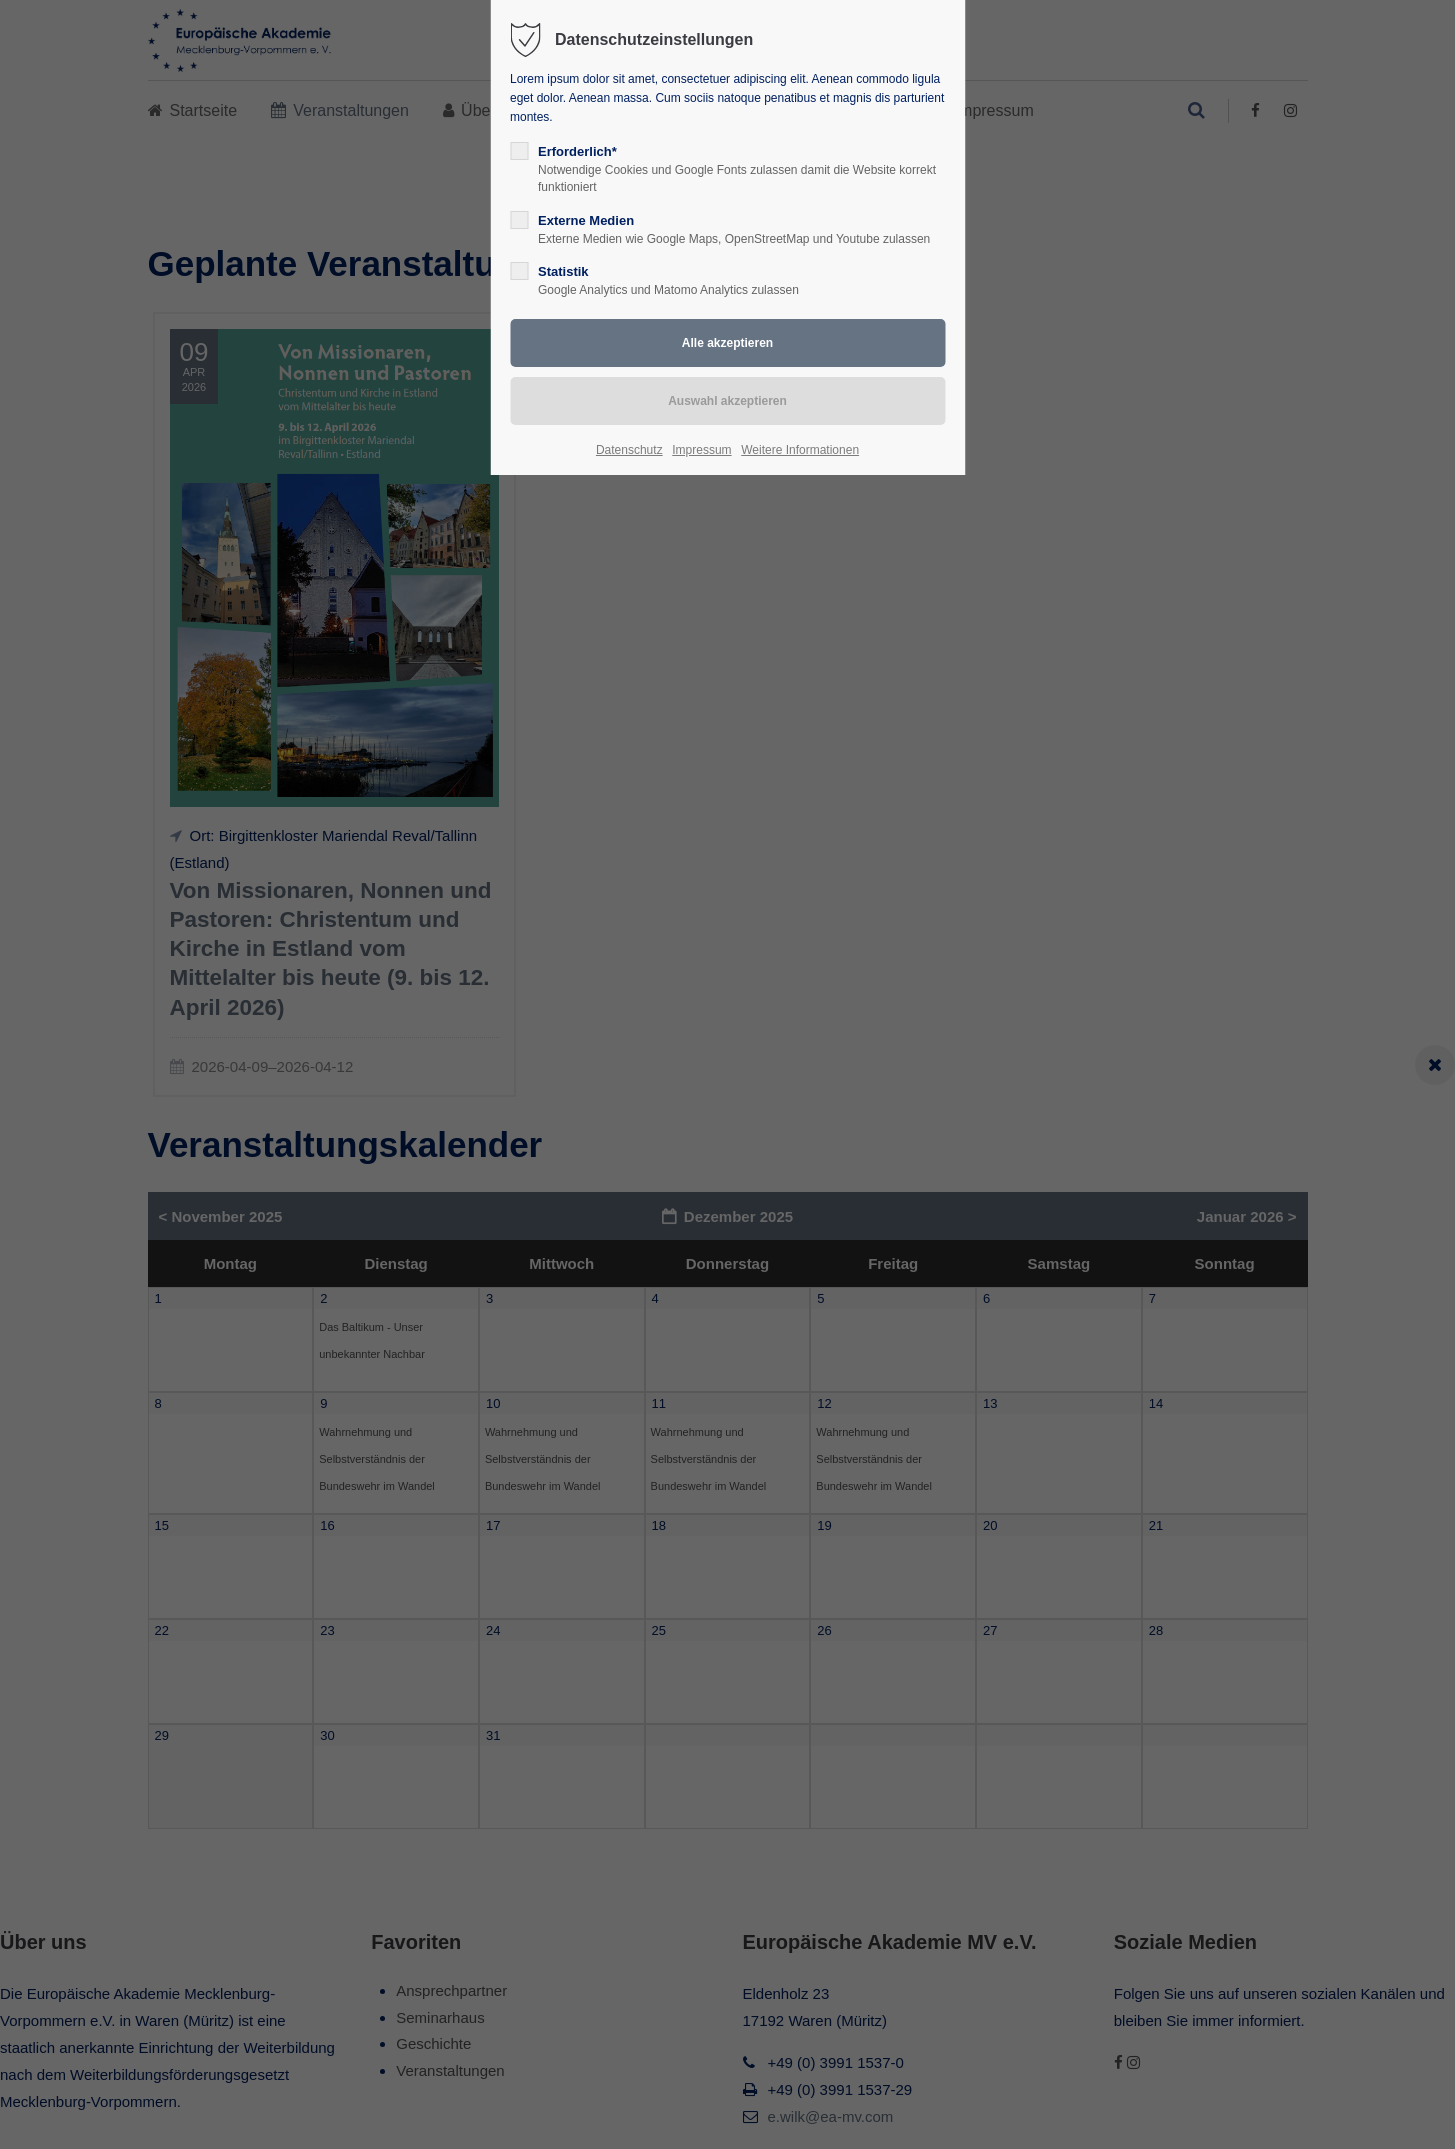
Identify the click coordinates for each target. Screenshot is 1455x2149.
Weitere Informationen (800, 450)
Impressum (701, 450)
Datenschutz (629, 450)
